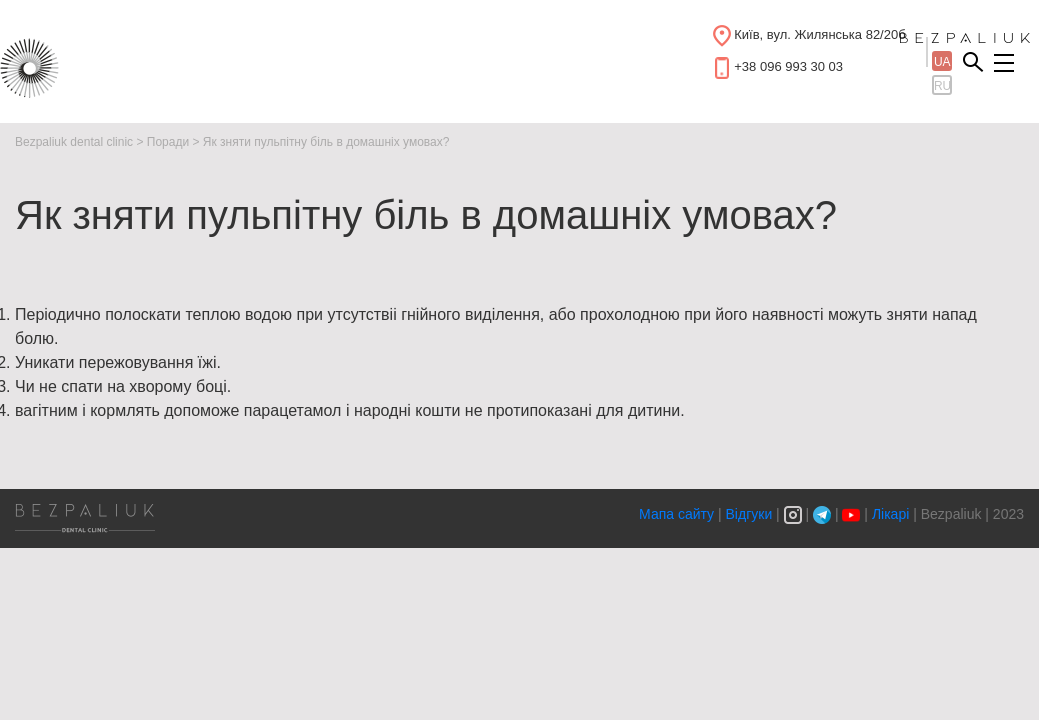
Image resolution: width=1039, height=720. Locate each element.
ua (942, 62)
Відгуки (749, 514)
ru (942, 86)
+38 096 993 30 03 (788, 66)
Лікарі (890, 514)
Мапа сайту (678, 514)
